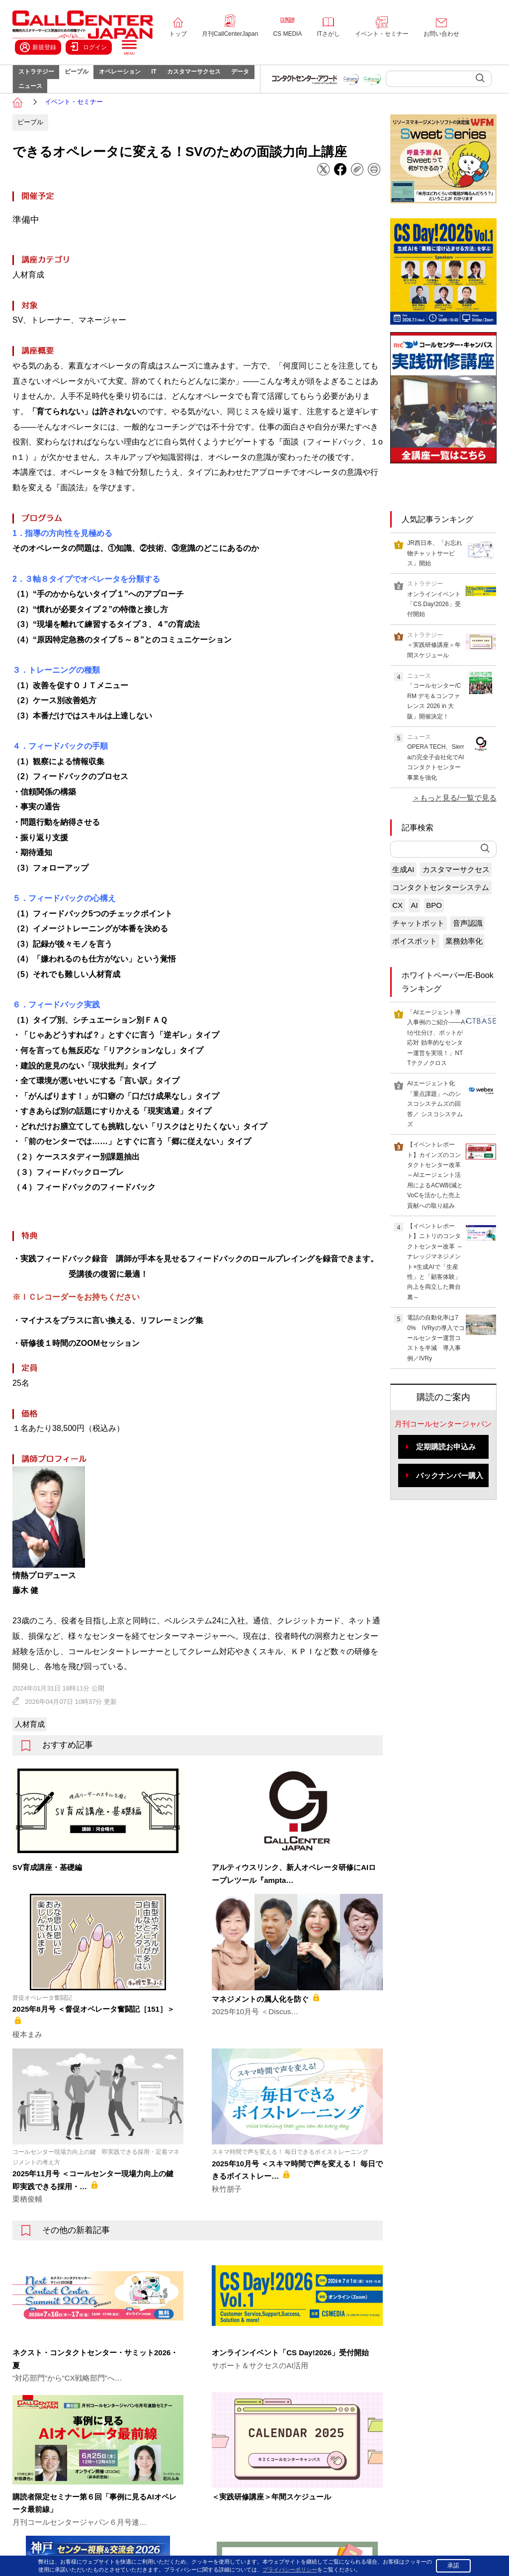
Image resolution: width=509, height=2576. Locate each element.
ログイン (89, 46)
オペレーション (138, 77)
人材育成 (30, 1746)
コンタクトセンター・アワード (362, 2479)
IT (179, 77)
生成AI (403, 892)
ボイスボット (414, 963)
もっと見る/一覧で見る (458, 820)
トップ (178, 33)
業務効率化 (464, 963)
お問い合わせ (441, 33)
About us (79, 2494)
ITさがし (328, 33)
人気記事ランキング (437, 541)
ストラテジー (40, 77)
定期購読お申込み (446, 1469)
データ (31, 102)
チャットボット (418, 945)
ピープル (87, 77)
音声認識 (468, 945)
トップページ (86, 2418)
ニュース (70, 102)
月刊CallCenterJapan (230, 33)
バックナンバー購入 (449, 1497)
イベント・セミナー (382, 33)
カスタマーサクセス (227, 77)
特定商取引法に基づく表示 (461, 2550)
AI (414, 927)
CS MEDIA (287, 33)
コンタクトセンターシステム (440, 909)
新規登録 (38, 47)
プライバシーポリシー (383, 2550)
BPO (434, 927)
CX (397, 927)
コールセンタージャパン (353, 2418)
